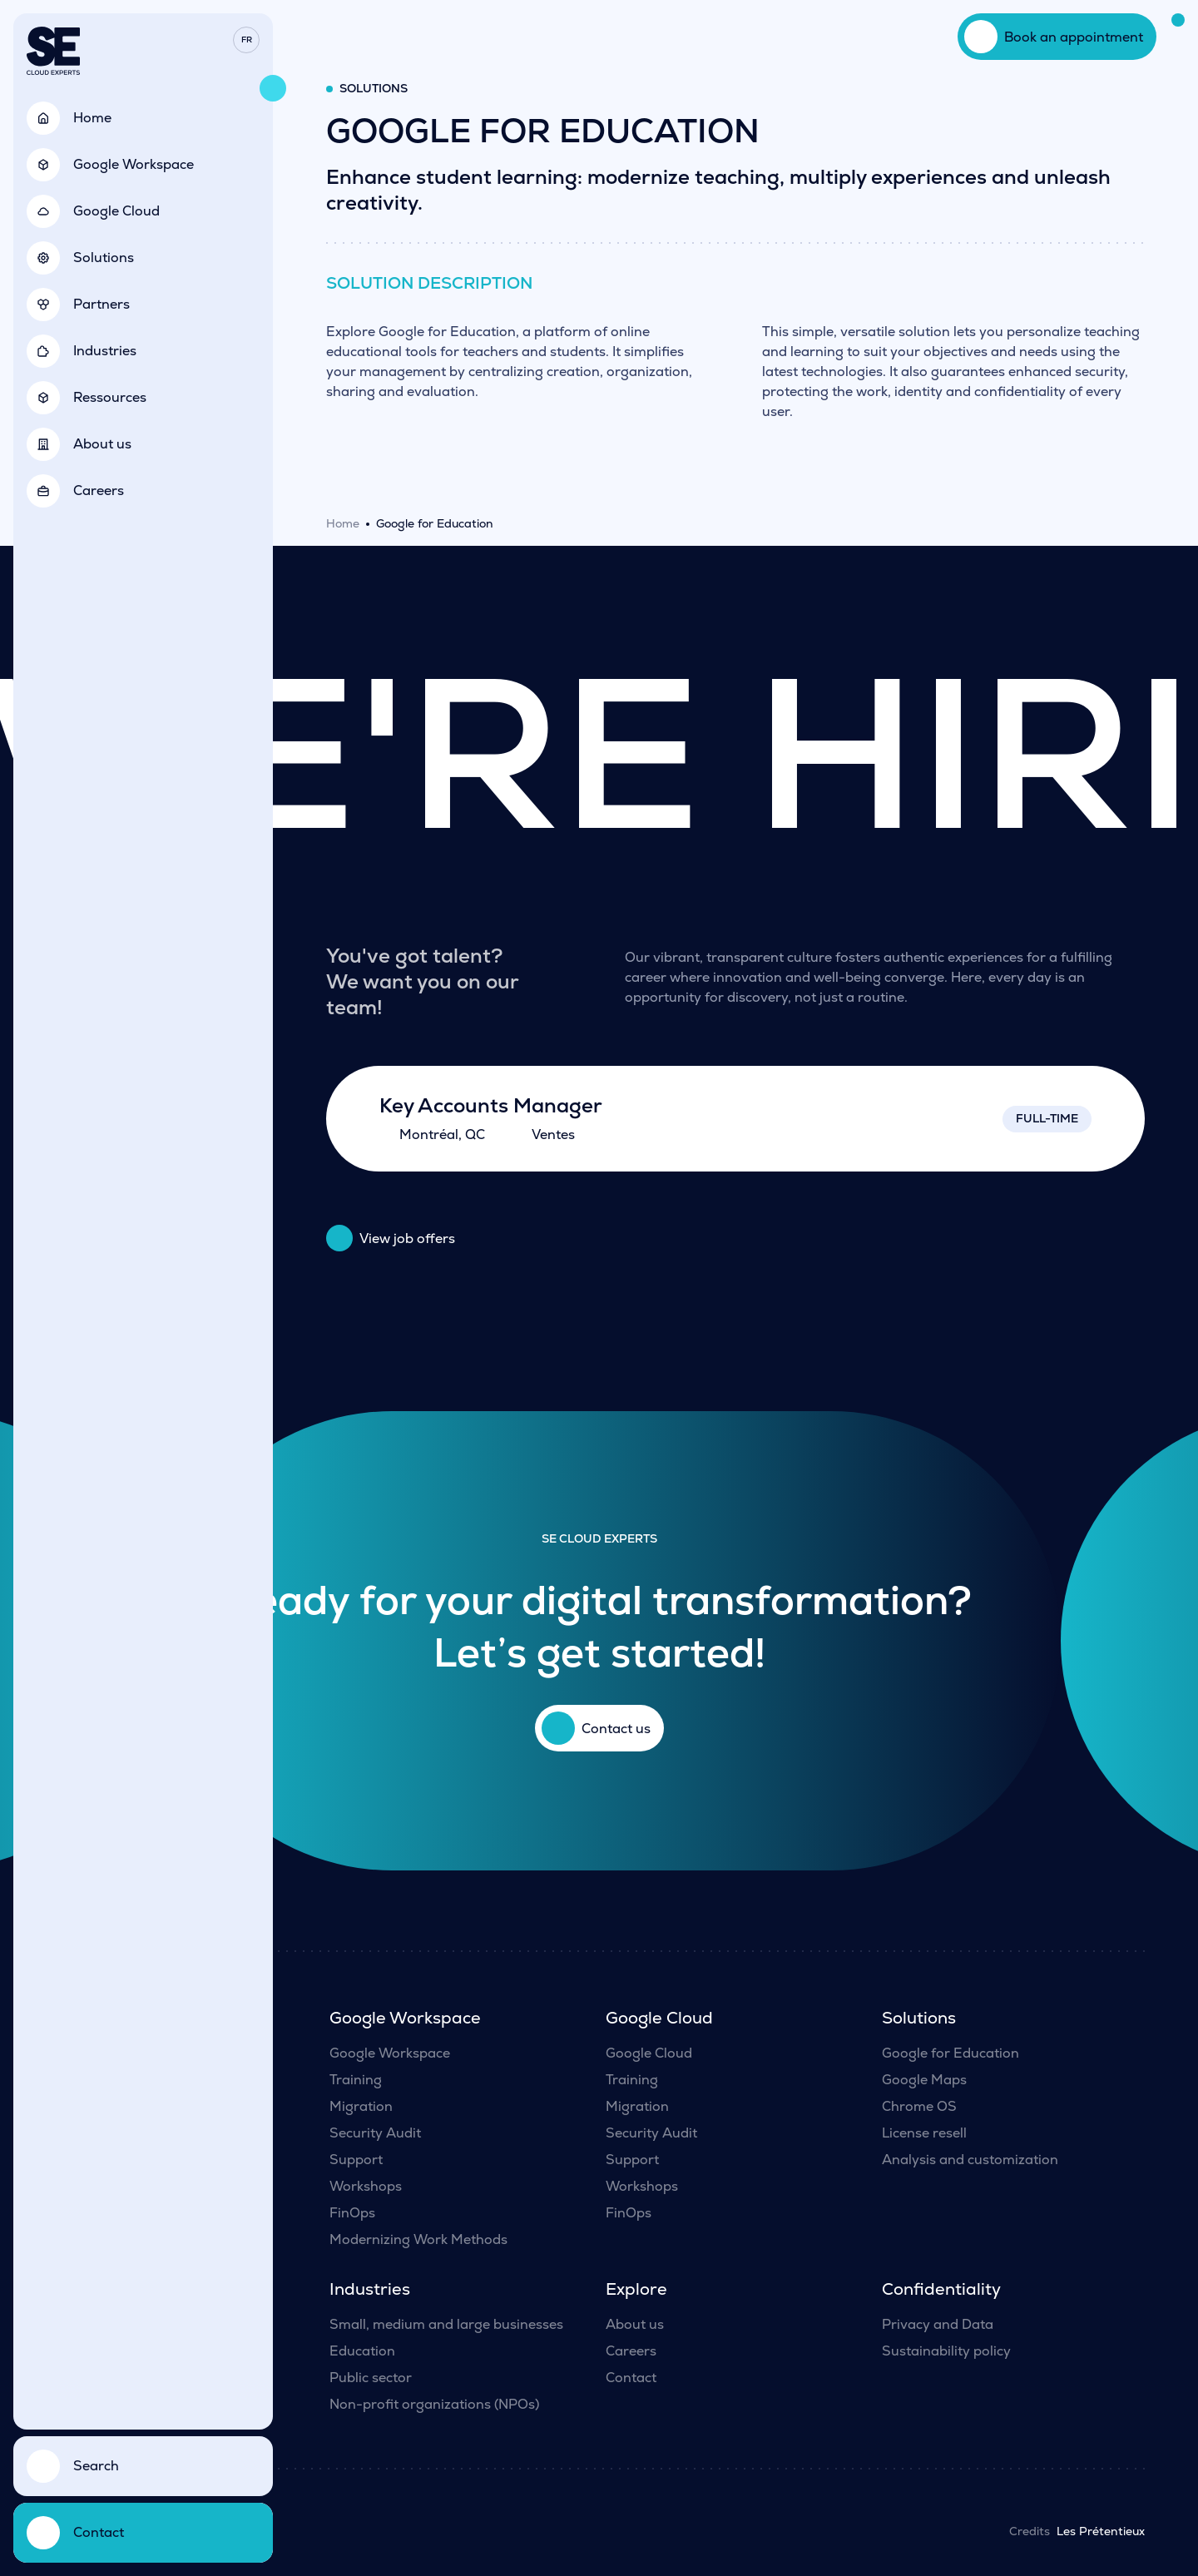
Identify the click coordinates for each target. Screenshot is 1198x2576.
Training (355, 2079)
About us (635, 2324)
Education (362, 2351)
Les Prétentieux (1101, 2531)
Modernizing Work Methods (418, 2239)
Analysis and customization (970, 2159)
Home (342, 523)
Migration (361, 2106)
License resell (924, 2133)
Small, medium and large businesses (446, 2324)
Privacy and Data (937, 2324)
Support (356, 2159)
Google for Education (950, 2053)
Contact (631, 2377)
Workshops (365, 2186)
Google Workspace (389, 2053)
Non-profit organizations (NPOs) (434, 2404)
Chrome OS (919, 2106)
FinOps (352, 2213)
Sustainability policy (946, 2351)
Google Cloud (649, 2053)
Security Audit (375, 2133)
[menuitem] (246, 40)
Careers (631, 2351)
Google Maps (924, 2079)
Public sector (370, 2377)
